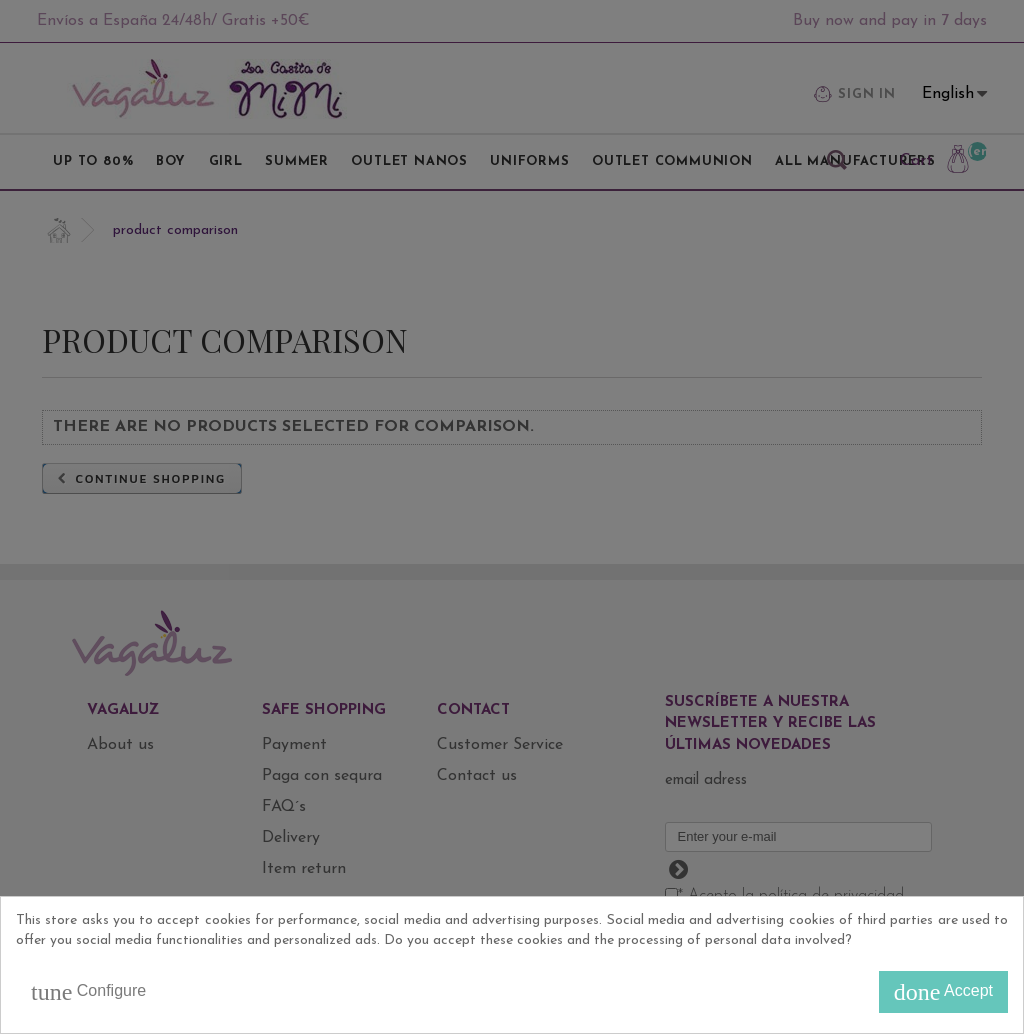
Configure (88, 992)
